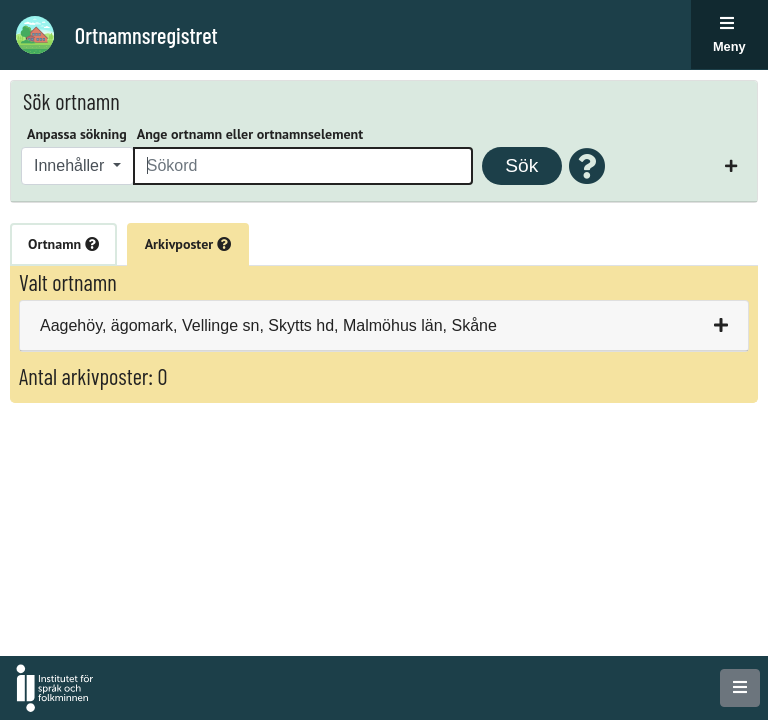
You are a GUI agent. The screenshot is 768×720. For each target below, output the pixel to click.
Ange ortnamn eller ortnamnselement (250, 134)
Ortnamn (63, 244)
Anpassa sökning (77, 134)
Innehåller (71, 165)
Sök (521, 165)
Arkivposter (188, 244)
